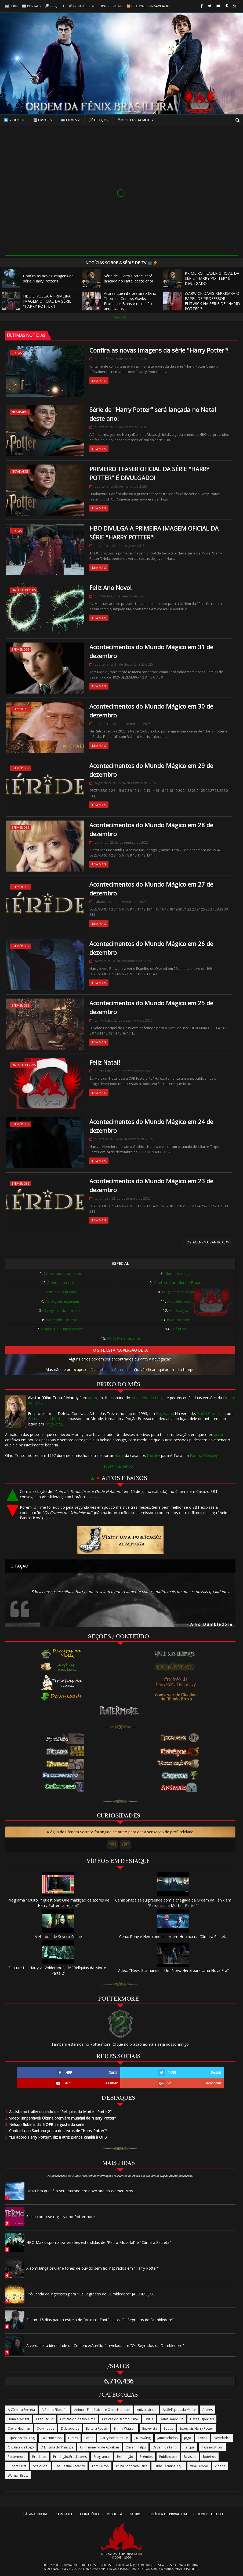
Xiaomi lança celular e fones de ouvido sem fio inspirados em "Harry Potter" (92, 2268)
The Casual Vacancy (70, 2466)
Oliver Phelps (136, 2447)
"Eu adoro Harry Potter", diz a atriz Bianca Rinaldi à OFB (56, 2137)
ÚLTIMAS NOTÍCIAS (26, 335)
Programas (101, 2456)
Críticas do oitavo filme (77, 2419)
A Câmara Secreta (21, 2409)
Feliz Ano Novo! (110, 587)
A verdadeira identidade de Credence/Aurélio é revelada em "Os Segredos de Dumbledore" (105, 2345)
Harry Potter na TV (114, 2438)
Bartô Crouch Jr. (211, 1413)
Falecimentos (51, 2438)
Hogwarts (164, 1413)
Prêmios (146, 2456)
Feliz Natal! (104, 1062)
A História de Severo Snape (58, 1934)
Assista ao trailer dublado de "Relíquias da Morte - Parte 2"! (58, 2111)
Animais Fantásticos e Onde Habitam (102, 2409)
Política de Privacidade (147, 5)
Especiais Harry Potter (196, 2428)
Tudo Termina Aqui (168, 2466)
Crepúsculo (44, 2419)
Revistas (190, 2456)
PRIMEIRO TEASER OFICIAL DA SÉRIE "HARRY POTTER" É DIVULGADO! (201, 278)
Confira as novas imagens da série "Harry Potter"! (38, 278)
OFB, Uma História (123, 1338)
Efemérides (20, 649)
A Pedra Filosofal (54, 2409)
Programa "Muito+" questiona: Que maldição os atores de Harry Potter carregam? (58, 1900)
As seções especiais (62, 1301)
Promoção (125, 2456)
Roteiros (209, 2456)
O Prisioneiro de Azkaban (99, 2447)
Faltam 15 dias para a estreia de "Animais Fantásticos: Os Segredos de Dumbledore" (100, 2319)
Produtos (39, 2456)
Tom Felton (100, 2466)
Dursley (153, 1455)
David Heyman (19, 2428)
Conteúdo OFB (82, 6)
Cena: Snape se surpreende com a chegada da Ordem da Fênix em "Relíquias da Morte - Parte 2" (173, 1900)
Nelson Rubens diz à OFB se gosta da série (44, 2124)
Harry (119, 1455)
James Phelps (167, 2438)
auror (92, 1397)
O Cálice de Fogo (21, 2447)
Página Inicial (35, 2514)
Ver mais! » (121, 317)
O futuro (178, 1328)
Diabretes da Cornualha (111, 1369)
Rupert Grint (17, 2466)
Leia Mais (99, 381)
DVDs (149, 2419)
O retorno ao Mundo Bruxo (177, 1282)
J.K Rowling (143, 2438)
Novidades (20, 412)
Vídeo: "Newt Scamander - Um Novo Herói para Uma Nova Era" (173, 1968)
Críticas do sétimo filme (120, 2419)
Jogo (187, 2438)
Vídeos (14, 120)
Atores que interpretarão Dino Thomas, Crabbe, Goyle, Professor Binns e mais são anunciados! (119, 301)
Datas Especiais (24, 590)
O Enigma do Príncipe (57, 2447)
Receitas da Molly (135, 120)
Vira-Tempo (199, 2466)
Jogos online (111, 6)
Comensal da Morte (45, 1418)
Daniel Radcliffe (171, 2419)
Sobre (135, 2514)
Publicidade (168, 2456)
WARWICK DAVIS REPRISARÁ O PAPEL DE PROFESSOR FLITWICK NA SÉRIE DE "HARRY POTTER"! (201, 301)
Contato (31, 6)
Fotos (17, 353)
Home (11, 5)
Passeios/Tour (212, 2447)
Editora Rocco (96, 2428)
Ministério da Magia (148, 1397)
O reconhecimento (62, 1319)
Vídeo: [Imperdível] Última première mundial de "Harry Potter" (60, 2118)
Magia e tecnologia (178, 1291)
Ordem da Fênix (165, 2447)
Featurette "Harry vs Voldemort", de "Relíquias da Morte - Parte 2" (58, 1968)
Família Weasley (204, 1455)
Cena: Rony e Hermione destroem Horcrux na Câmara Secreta (173, 1934)
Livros (43, 120)
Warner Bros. (18, 2475)
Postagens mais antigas (207, 1242)
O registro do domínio (62, 1310)
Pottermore (17, 2456)
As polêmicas (178, 1301)
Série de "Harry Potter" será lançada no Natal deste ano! (117, 278)
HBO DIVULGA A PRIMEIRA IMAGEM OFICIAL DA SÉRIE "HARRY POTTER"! (36, 301)
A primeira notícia (62, 1282)
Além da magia (178, 1273)
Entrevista (149, 2428)
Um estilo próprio (62, 1291)
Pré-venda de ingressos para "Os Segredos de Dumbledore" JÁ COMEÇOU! (91, 2293)
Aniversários (146, 2409)
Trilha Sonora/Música (131, 2466)
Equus (168, 2428)
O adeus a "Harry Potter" (62, 1328)
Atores (207, 2409)
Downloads (45, 2428)
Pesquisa (54, 6)
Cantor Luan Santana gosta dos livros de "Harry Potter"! (56, 2130)
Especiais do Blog (21, 2438)
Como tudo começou (62, 1273)
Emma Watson (125, 2428)
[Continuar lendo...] (120, 1466)
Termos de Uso (210, 2514)
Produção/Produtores (70, 2456)
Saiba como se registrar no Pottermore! (61, 2216)
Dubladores (70, 2428)
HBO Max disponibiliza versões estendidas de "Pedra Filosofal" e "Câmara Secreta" (98, 2242)
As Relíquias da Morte (179, 2409)
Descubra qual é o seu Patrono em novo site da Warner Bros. (80, 2190)
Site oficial (40, 2466)
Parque (189, 2447)
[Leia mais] (93, 1497)
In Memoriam (178, 1319)
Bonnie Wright (18, 2419)
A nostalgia (178, 1310)
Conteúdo (89, 2514)
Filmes (70, 120)
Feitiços (98, 120)
